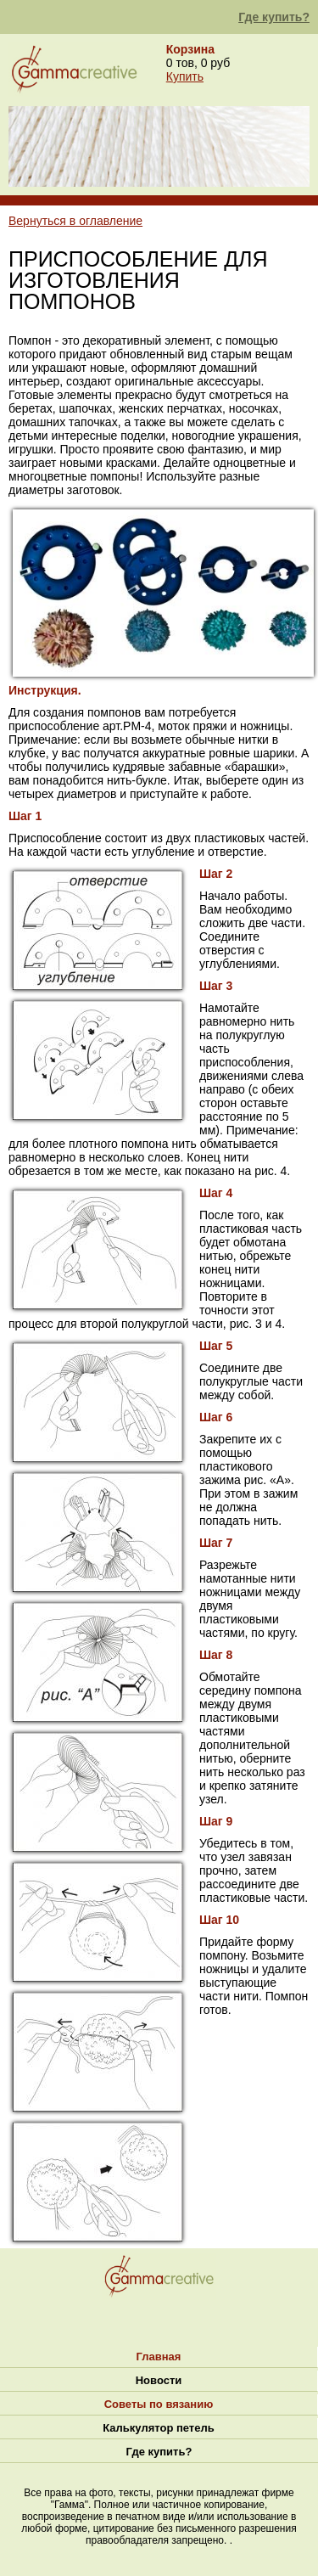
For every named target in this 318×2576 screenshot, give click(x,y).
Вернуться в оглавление (75, 221)
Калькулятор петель (158, 2427)
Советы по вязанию (159, 2404)
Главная (159, 2356)
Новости (159, 2380)
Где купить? (274, 17)
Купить (185, 76)
